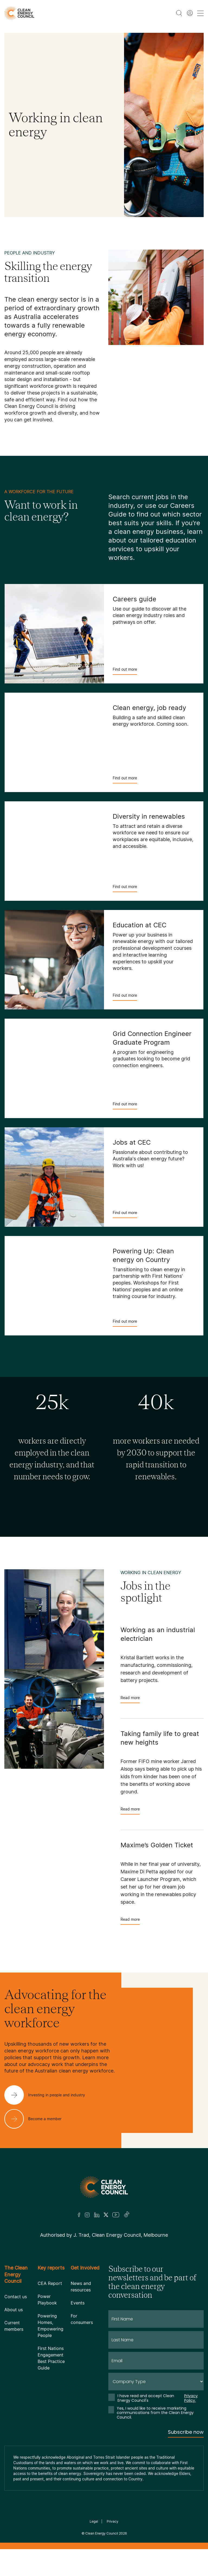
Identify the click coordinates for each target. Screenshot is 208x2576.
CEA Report (50, 2283)
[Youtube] (115, 2214)
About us (13, 2309)
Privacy (112, 2521)
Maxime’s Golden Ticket (157, 1845)
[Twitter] (106, 2215)
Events (77, 2303)
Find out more (125, 671)
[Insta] (87, 2214)
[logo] (19, 13)
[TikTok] (126, 2215)
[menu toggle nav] (200, 13)
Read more (130, 1699)
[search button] (179, 13)
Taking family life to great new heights (160, 1738)
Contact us (15, 2296)
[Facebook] (79, 2215)
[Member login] (190, 13)
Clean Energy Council (101, 2533)
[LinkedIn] (96, 2214)
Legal (94, 2521)
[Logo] (104, 2187)
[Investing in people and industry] (49, 2095)
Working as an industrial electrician (158, 1634)
